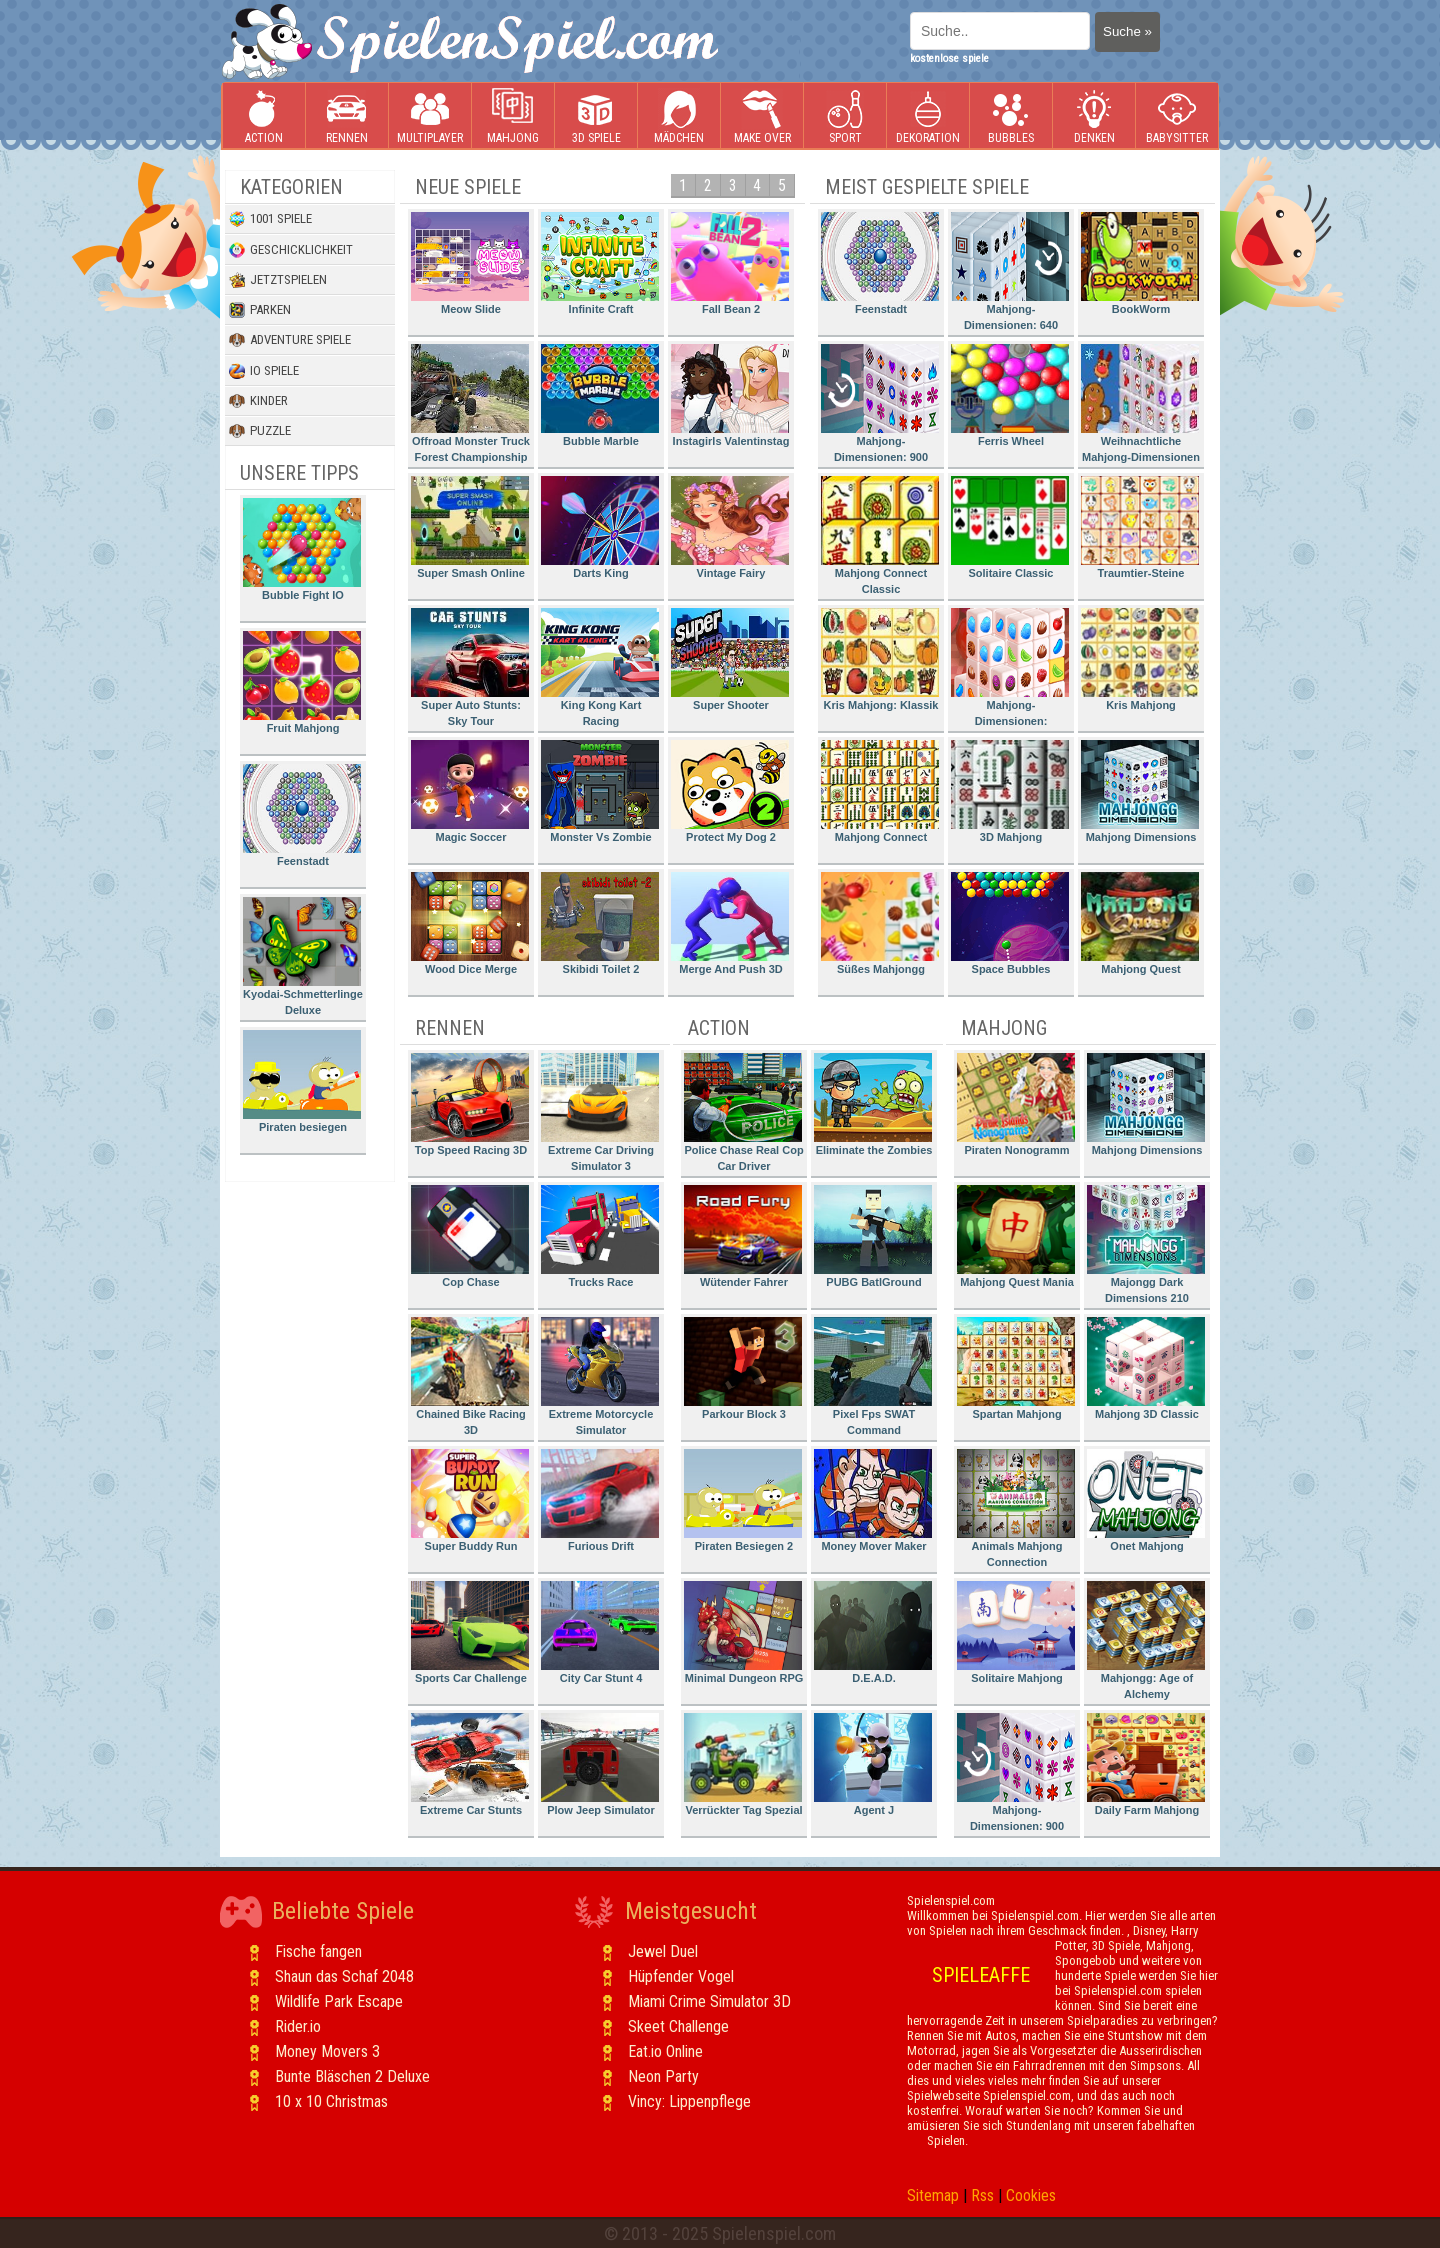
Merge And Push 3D (730, 923)
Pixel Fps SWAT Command (873, 1376)
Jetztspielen (278, 280)
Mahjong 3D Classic (1146, 1368)
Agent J (873, 1764)
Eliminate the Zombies (873, 1104)
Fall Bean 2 (730, 263)
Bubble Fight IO (302, 549)
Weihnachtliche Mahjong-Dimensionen (1140, 403)
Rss (982, 2195)
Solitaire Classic (1010, 527)
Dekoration (928, 116)
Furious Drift (600, 1500)
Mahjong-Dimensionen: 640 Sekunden (1010, 274)
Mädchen (679, 116)
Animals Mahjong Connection (1016, 1508)
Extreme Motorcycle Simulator (600, 1376)
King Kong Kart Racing (600, 667)
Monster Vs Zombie (600, 791)
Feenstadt (302, 815)
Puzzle (260, 431)
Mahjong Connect (880, 791)
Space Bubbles (1010, 923)
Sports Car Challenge (470, 1632)
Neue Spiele (468, 187)
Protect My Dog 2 (730, 791)
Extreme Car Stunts (470, 1764)
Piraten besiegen (302, 1081)
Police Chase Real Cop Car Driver (744, 1112)
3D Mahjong (1010, 791)
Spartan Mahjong (1016, 1368)
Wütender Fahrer (743, 1236)
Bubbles (1011, 116)
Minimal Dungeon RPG (743, 1632)
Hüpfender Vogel (681, 1976)
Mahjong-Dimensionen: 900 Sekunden (880, 406)
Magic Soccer (470, 791)
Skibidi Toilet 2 (600, 923)
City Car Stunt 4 (600, 1632)
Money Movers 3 (327, 2051)
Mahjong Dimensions (1140, 791)
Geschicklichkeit (291, 250)
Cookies (1031, 2195)
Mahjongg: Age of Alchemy (1146, 1640)
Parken (260, 310)
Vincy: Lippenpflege (689, 2101)
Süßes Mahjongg (880, 923)
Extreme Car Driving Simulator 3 (600, 1112)
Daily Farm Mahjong (1146, 1764)
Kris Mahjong (1140, 659)
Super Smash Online (470, 527)
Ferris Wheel (1010, 395)
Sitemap (933, 2195)
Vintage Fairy (730, 527)
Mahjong (513, 116)
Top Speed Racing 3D (470, 1104)
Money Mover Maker (873, 1500)
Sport (845, 116)
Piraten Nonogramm (1016, 1104)
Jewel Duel (663, 1951)
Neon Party (663, 2076)
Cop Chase (470, 1236)
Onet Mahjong (1146, 1500)
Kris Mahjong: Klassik (880, 659)
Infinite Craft (600, 263)
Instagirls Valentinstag (730, 395)
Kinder (258, 401)
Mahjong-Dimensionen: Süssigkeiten (1010, 670)
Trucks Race (600, 1236)
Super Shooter (730, 659)
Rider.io (298, 2026)
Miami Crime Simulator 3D (709, 2001)
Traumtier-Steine (1140, 527)
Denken (1094, 116)
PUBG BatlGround (873, 1236)
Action (264, 116)
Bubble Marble (600, 395)
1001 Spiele (270, 219)
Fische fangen (318, 1951)
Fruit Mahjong (302, 682)
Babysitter (1177, 116)
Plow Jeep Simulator (600, 1764)
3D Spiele (596, 116)
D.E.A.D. (873, 1632)
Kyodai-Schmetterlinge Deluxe (303, 956)
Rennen (347, 116)
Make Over (762, 116)
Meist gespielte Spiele (927, 187)
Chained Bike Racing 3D (470, 1376)
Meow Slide (470, 263)
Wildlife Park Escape (339, 2001)
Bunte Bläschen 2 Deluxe (352, 2076)
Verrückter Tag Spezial (743, 1764)
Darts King (600, 527)
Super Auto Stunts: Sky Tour (470, 667)
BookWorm (1140, 263)
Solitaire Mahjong (1016, 1632)
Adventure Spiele (290, 340)
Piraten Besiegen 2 (743, 1500)
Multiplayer (430, 116)
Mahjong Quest (1140, 923)
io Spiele (264, 371)
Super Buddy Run (470, 1500)
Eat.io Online (665, 2051)
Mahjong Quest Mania (1016, 1236)
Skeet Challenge (678, 2026)
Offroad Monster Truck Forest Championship (470, 403)
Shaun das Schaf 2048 (344, 1976)
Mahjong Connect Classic (880, 535)
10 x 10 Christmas (331, 2101)
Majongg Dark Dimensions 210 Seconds (1146, 1247)
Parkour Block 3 (743, 1368)
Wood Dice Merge (470, 923)
